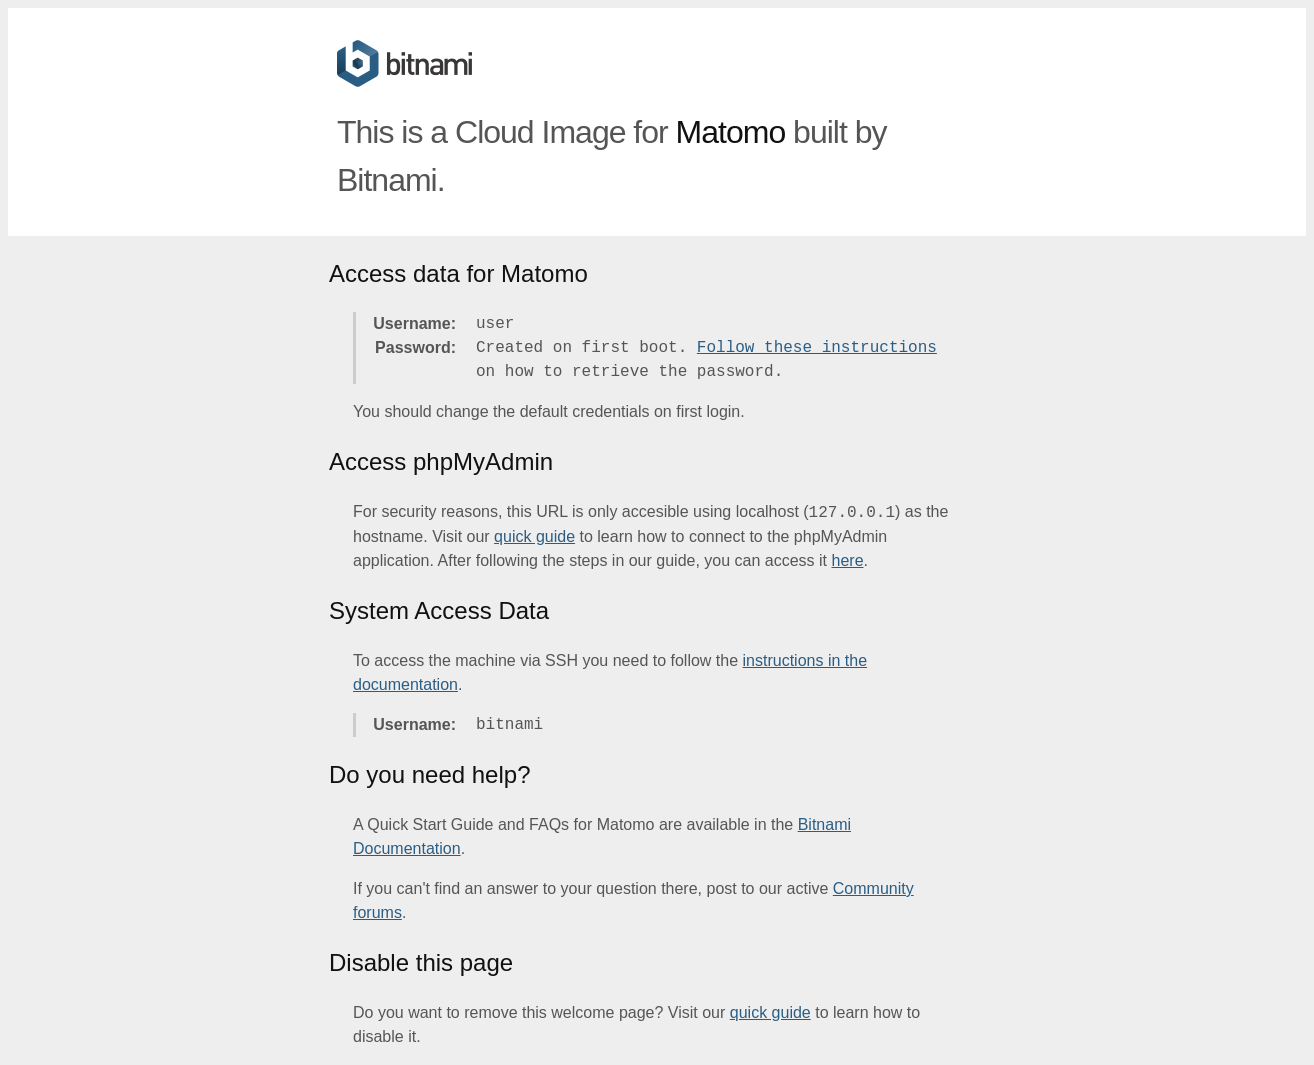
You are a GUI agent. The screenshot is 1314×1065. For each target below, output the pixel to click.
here (848, 560)
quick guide (534, 536)
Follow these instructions (817, 348)
